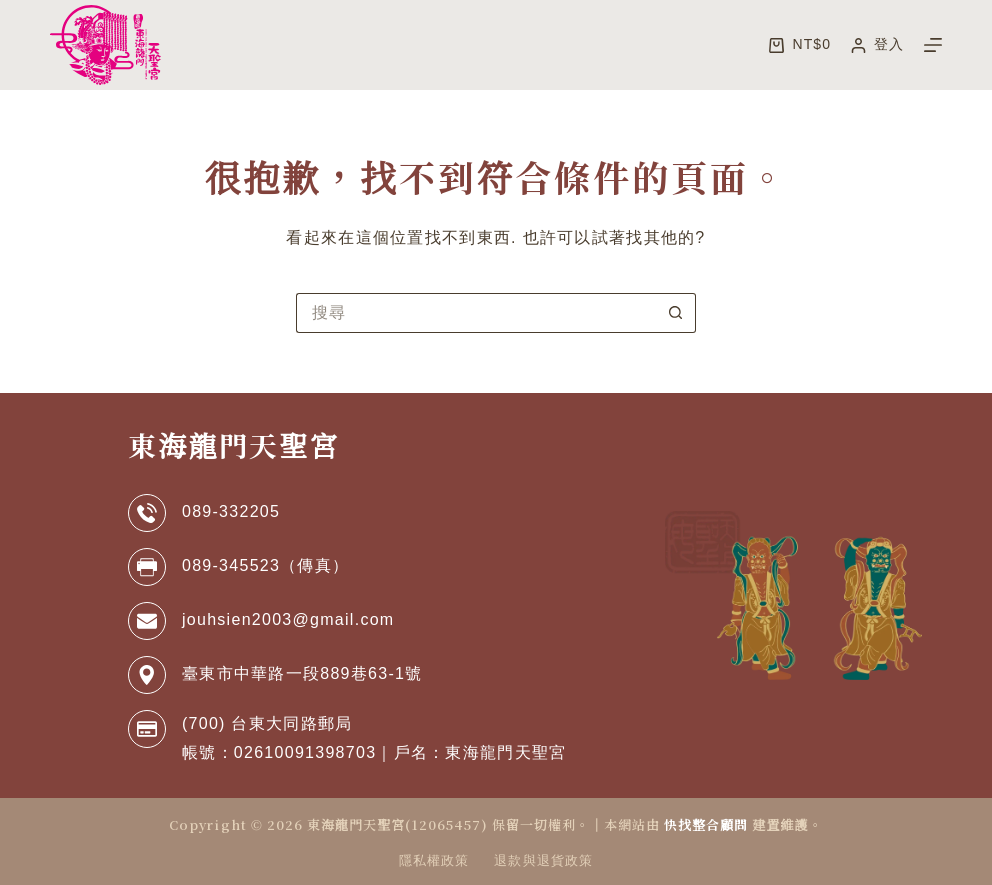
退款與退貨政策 (543, 860)
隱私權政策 (434, 860)
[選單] (933, 45)
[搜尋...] (476, 313)
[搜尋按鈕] (676, 313)
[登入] (877, 44)
